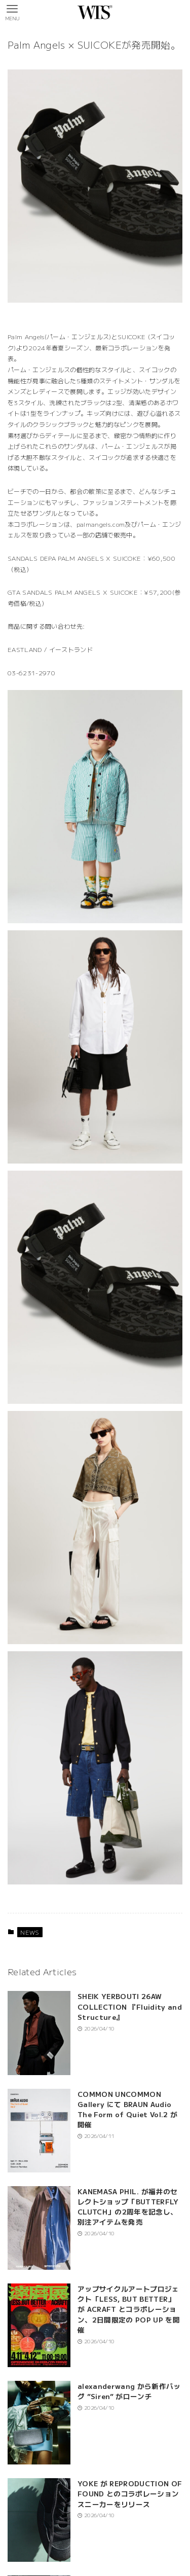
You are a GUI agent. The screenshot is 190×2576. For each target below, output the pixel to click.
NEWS (29, 1932)
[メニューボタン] (12, 12)
